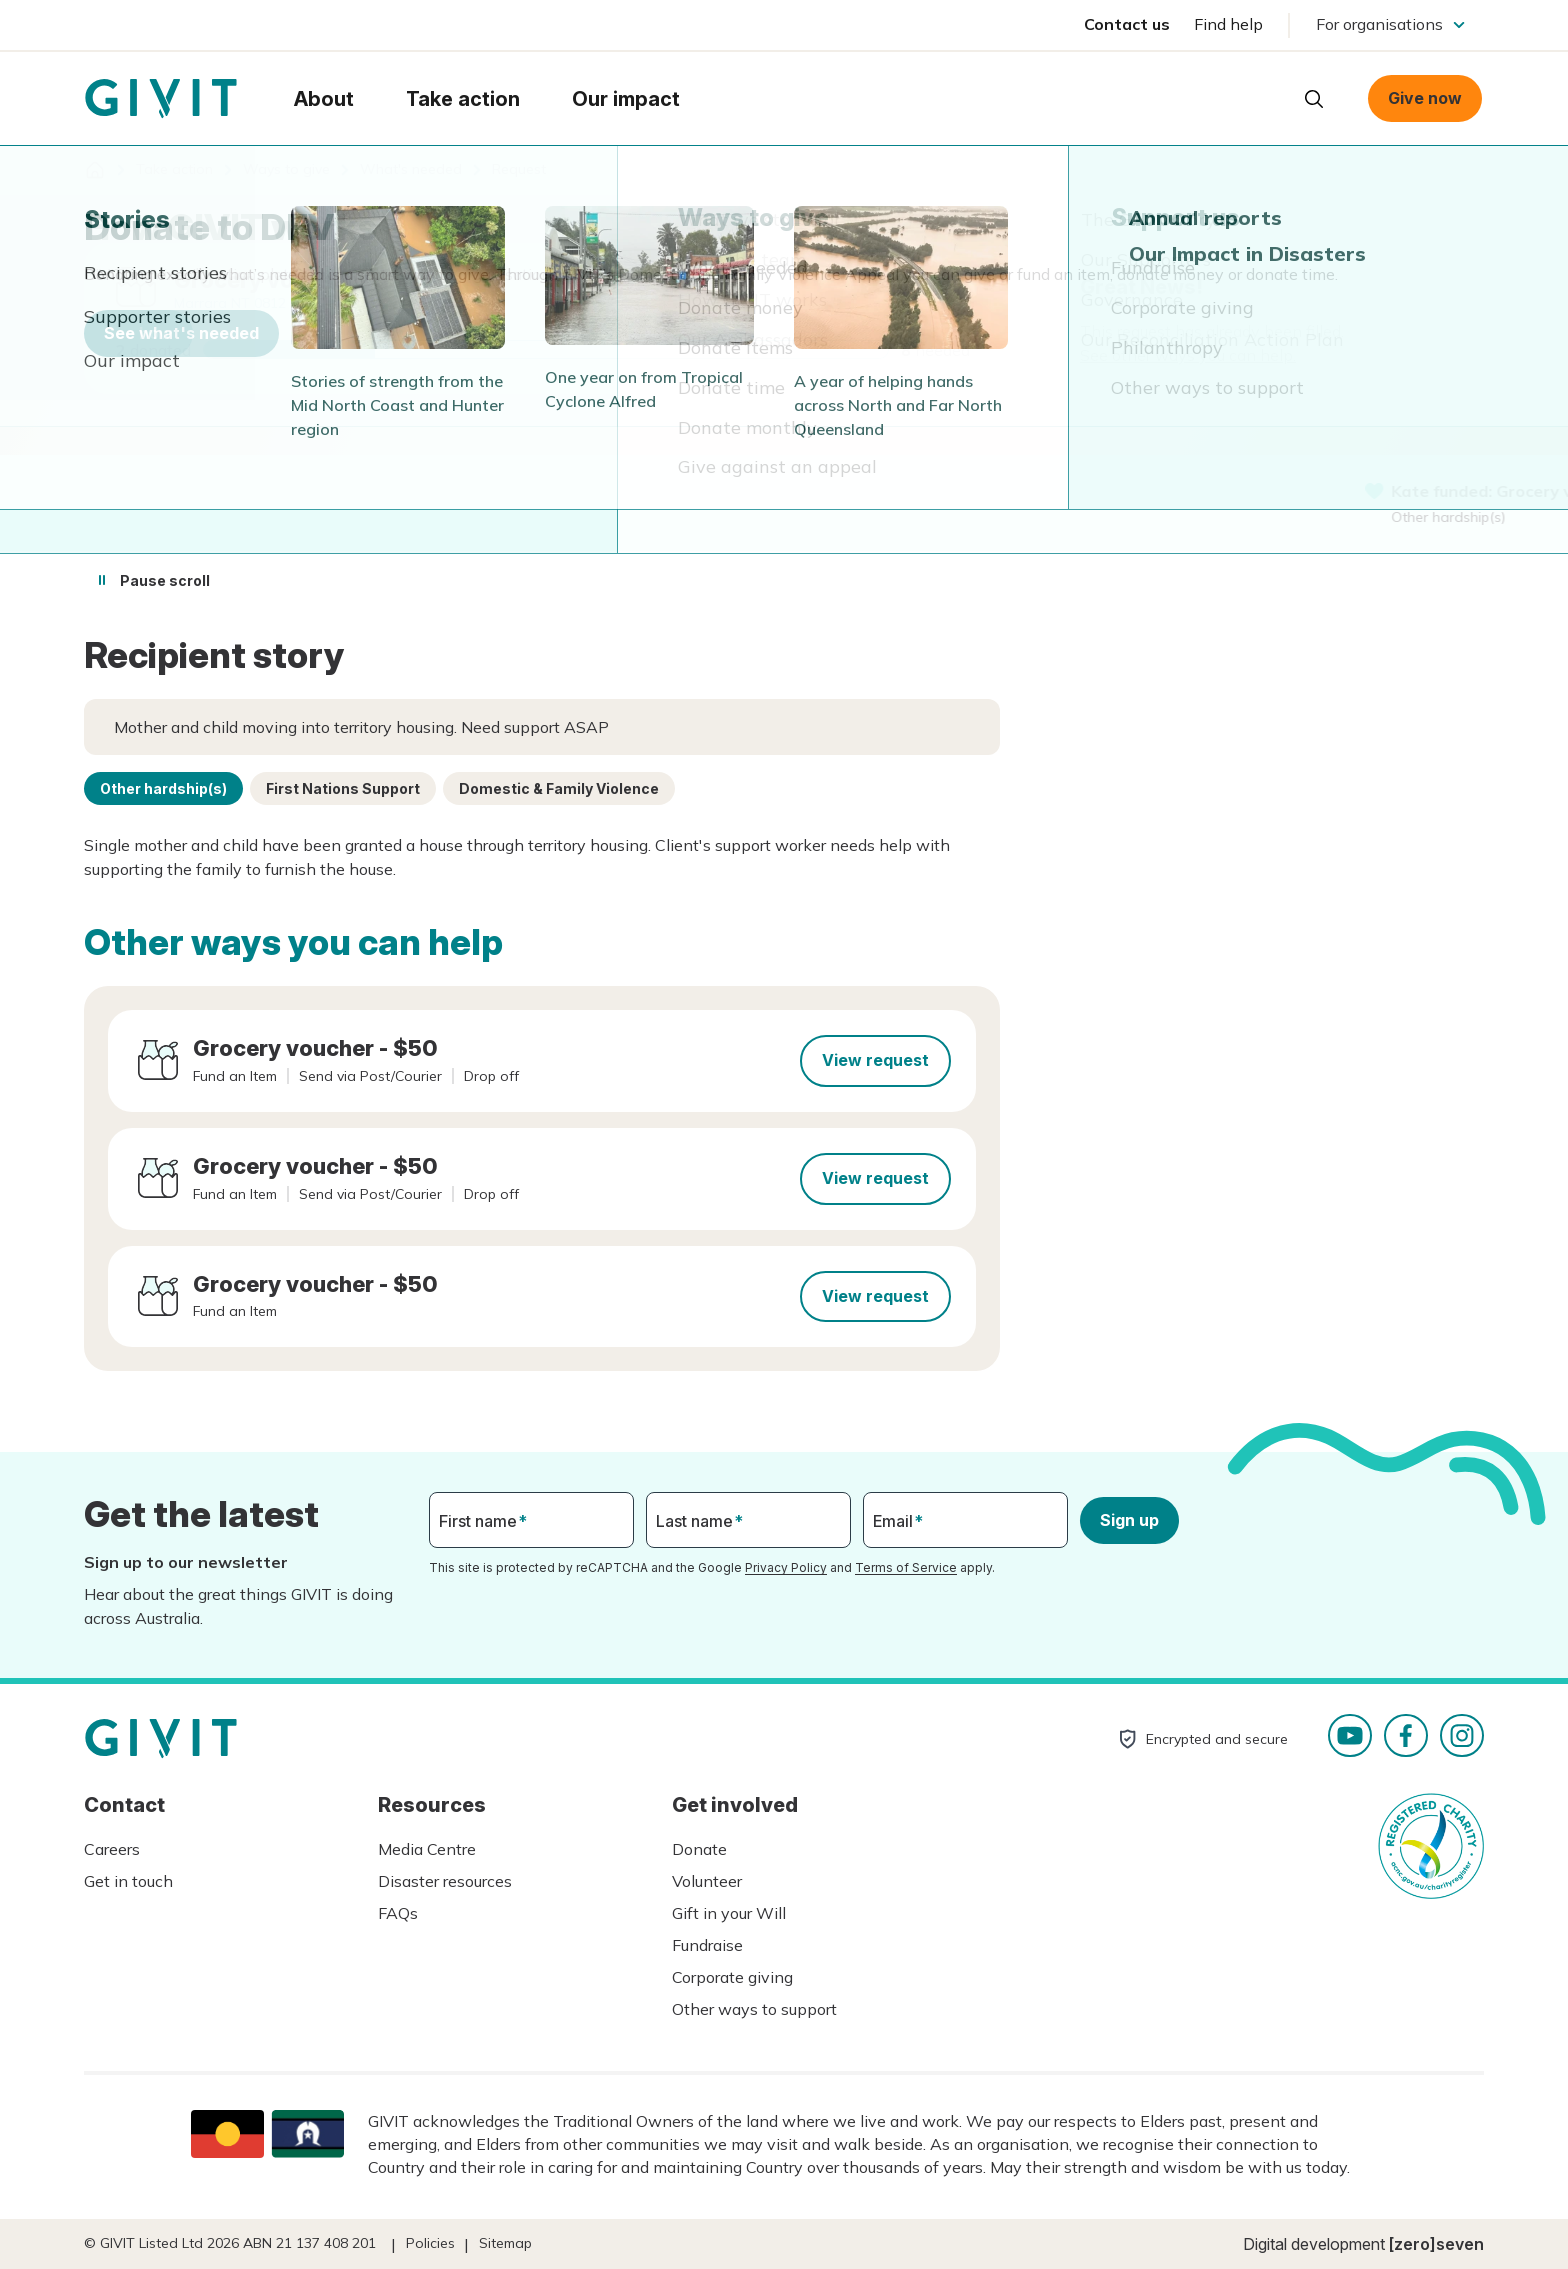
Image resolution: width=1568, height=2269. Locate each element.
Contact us (1127, 24)
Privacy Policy (786, 1567)
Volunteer (707, 1881)
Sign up (1129, 1520)
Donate (699, 1849)
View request (875, 1060)
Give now (1425, 98)
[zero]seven (1436, 2244)
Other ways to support (754, 2009)
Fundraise (707, 1945)
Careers (112, 1849)
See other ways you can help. (1188, 355)
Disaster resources (445, 1881)
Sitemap (505, 2243)
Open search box (1314, 99)
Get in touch (128, 1881)
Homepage (161, 99)
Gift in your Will (729, 1913)
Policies (430, 2243)
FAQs (398, 1913)
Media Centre (427, 1849)
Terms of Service (906, 1567)
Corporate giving (732, 1977)
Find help (1228, 24)
